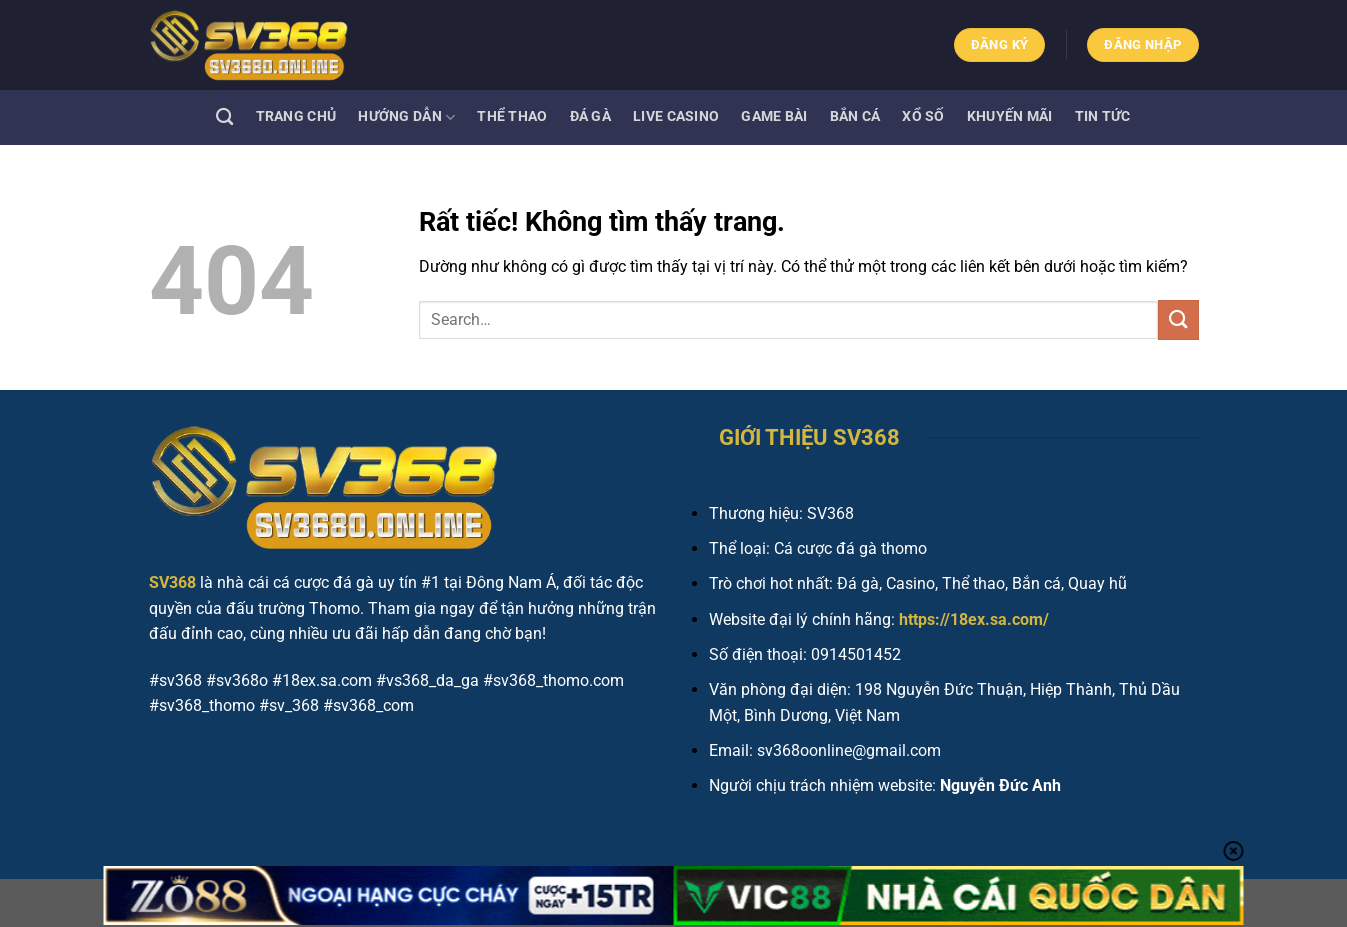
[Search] (224, 117)
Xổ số (923, 116)
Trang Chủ (296, 116)
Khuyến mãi (1010, 116)
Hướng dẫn (406, 117)
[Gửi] (1178, 319)
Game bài (774, 116)
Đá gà (590, 116)
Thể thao (512, 116)
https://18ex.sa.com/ (974, 619)
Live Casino (676, 116)
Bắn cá (855, 116)
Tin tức (1103, 116)
